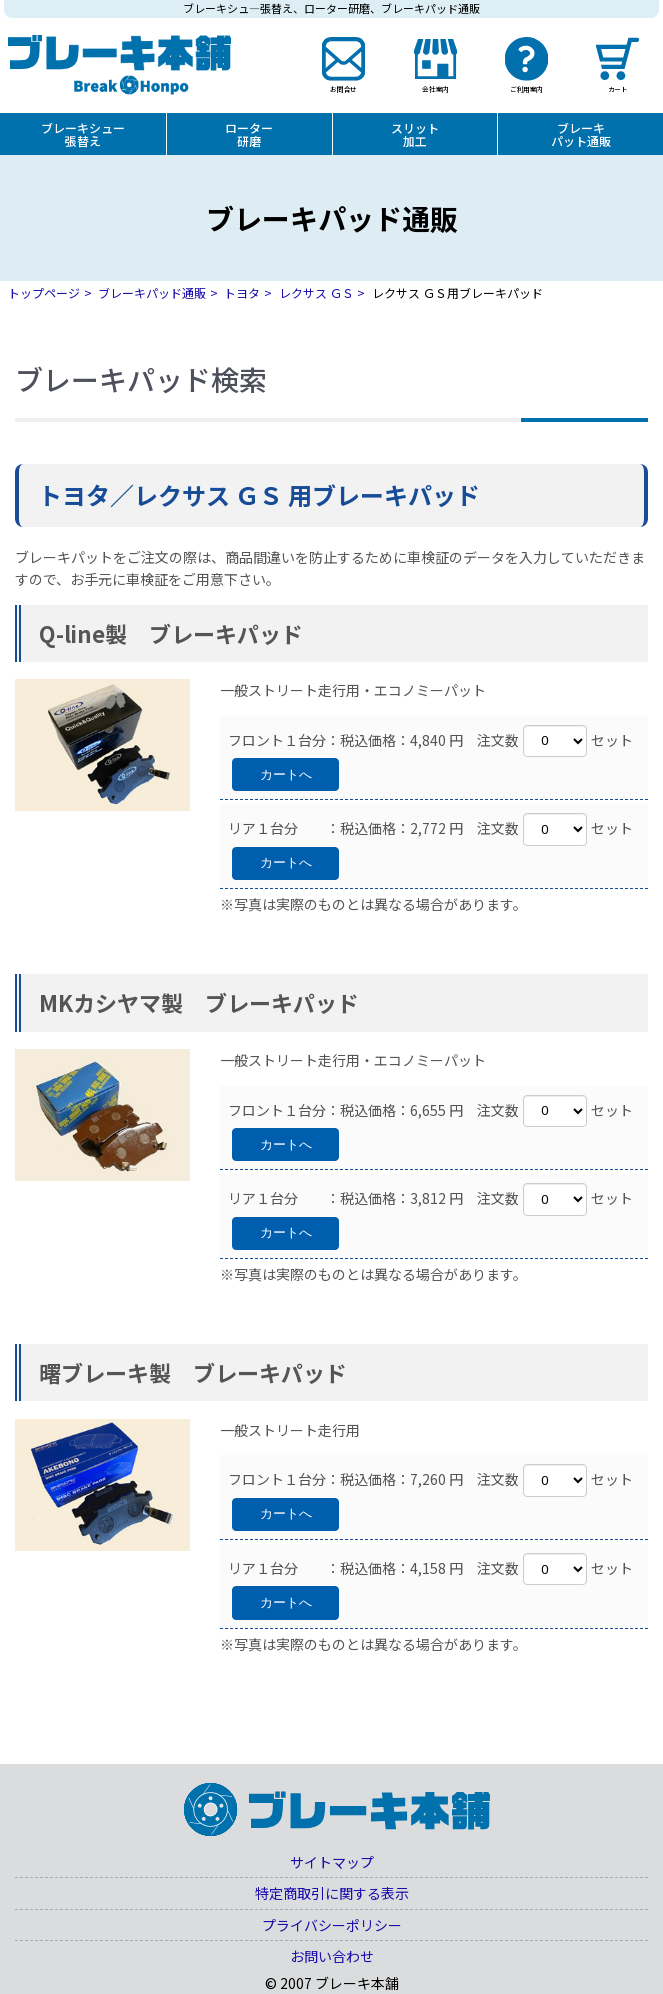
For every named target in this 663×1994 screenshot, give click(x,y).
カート (617, 88)
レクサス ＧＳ (316, 292)
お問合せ (344, 88)
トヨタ (242, 292)
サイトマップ (332, 1862)
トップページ (44, 292)
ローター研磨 (249, 134)
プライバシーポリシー (332, 1925)
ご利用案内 (526, 88)
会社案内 (435, 88)
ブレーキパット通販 (581, 134)
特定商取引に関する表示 (332, 1893)
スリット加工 (415, 134)
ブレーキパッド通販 (152, 292)
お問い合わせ (332, 1956)
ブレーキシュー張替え (83, 134)
